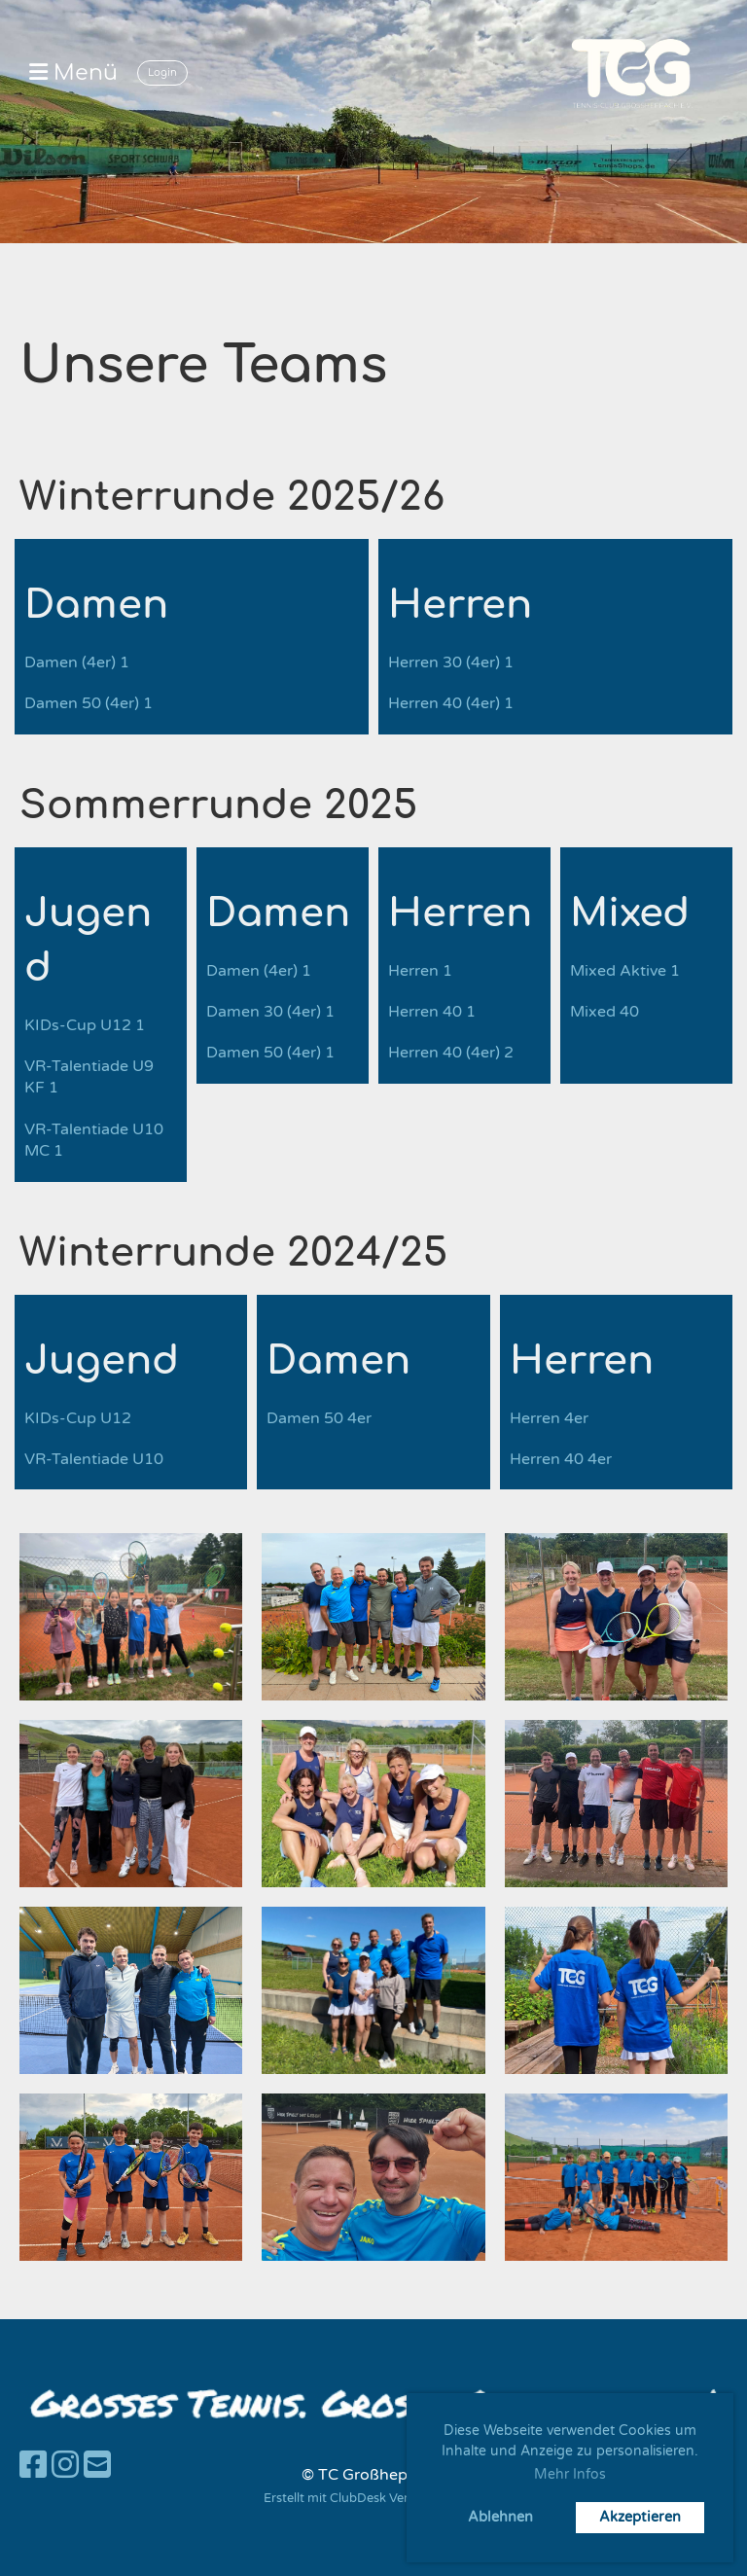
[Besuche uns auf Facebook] (33, 2466)
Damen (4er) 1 (76, 662)
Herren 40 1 (432, 1011)
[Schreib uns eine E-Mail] (97, 2466)
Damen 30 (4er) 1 (270, 1011)
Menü (73, 73)
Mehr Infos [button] (570, 2474)
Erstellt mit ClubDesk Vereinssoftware (373, 2498)
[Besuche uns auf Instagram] (65, 2466)
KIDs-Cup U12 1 (84, 1025)
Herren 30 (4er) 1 (451, 662)
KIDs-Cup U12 (77, 1418)
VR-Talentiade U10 (93, 1459)
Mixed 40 (604, 1011)
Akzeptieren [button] (640, 2517)
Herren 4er (549, 1418)
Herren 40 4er (561, 1459)
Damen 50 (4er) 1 (88, 703)
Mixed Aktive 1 (625, 971)
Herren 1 (420, 971)
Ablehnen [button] (500, 2517)
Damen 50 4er (319, 1418)
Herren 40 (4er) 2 (451, 1052)
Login (162, 72)
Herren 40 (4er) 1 (451, 703)
